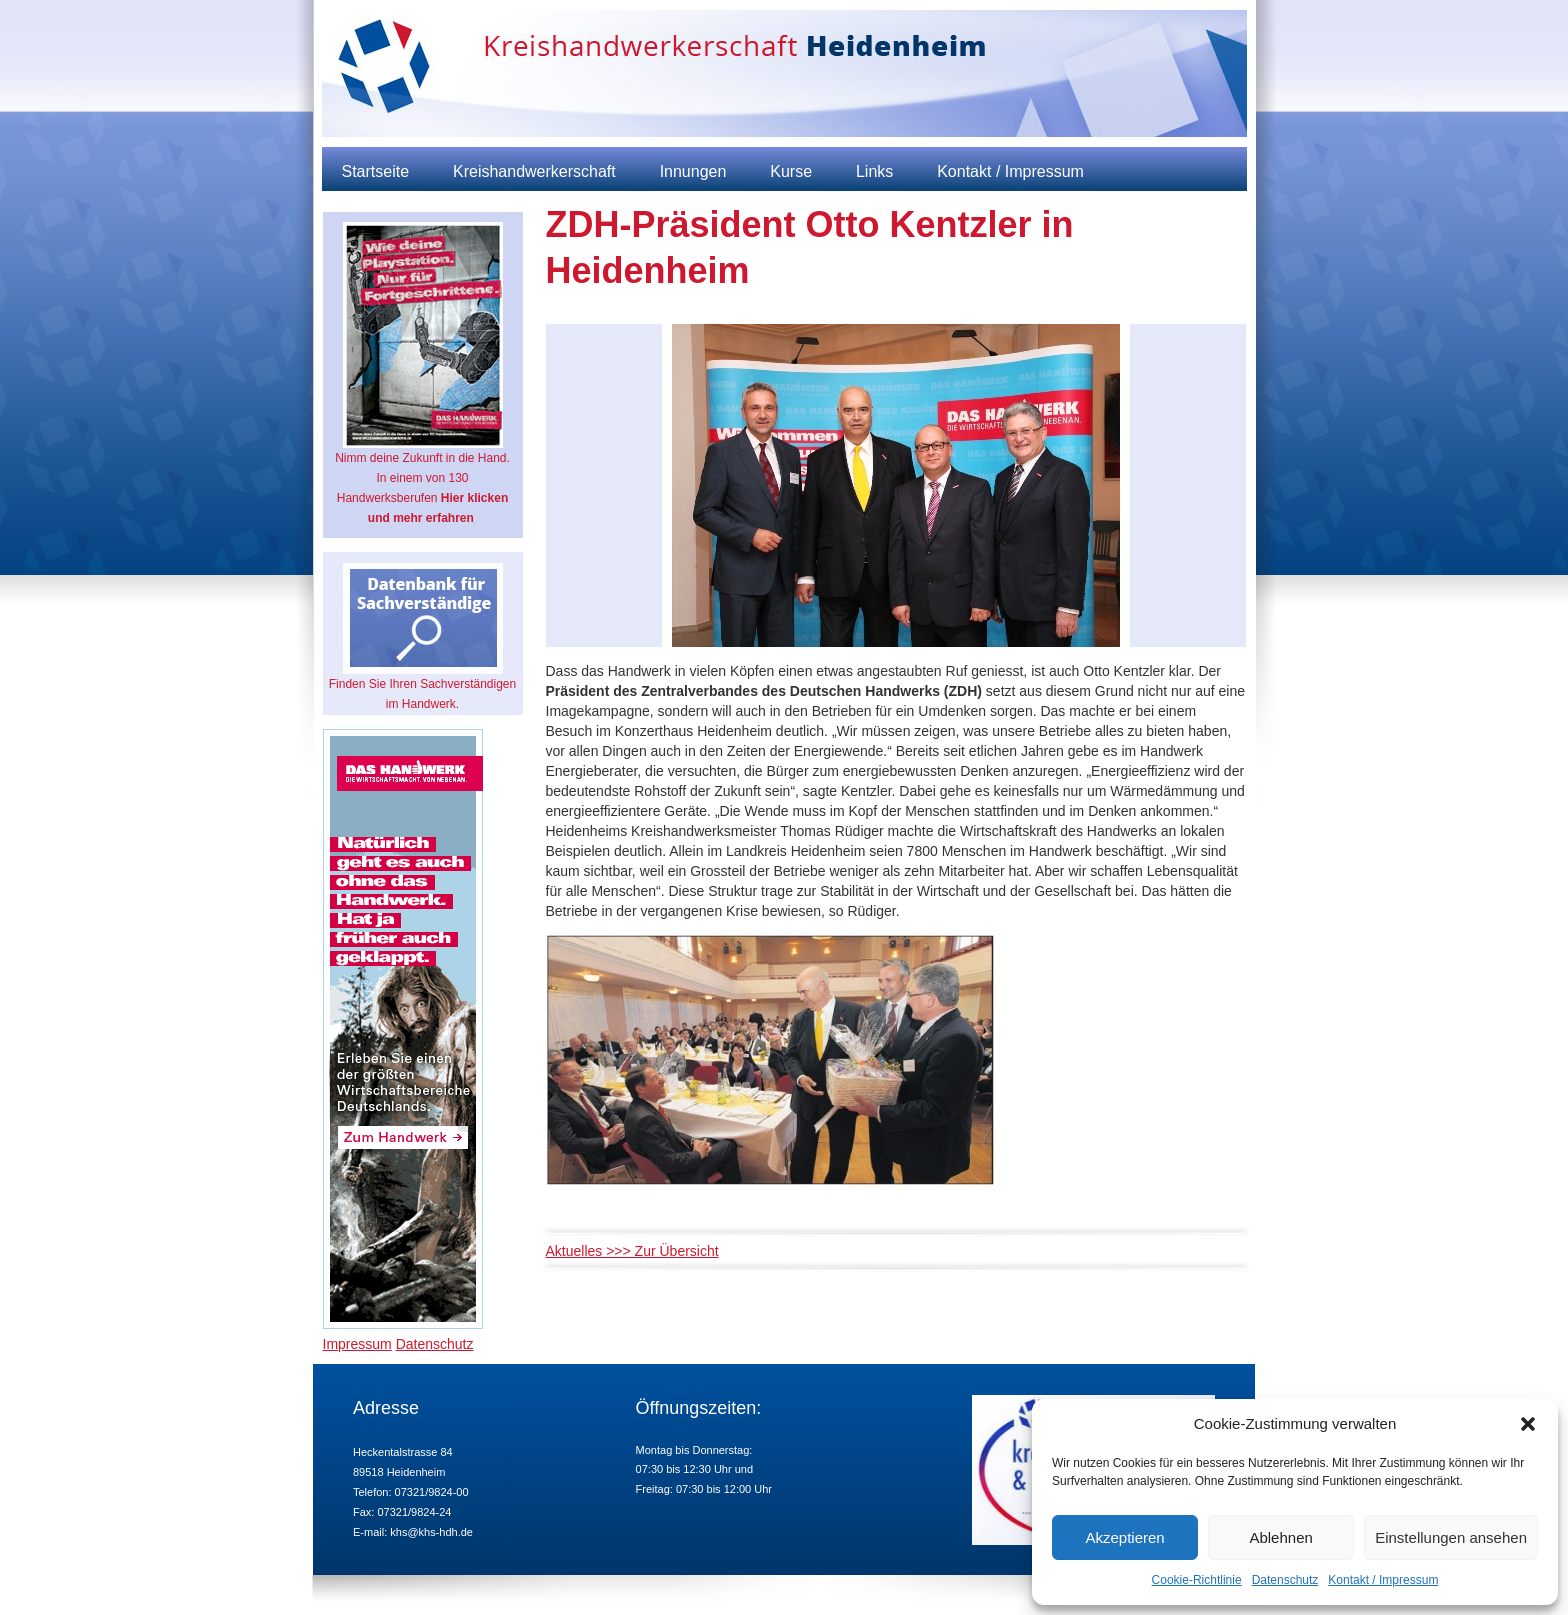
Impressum (357, 1344)
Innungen (693, 171)
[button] (1528, 1424)
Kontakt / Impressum (1383, 1580)
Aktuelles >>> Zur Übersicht (632, 1251)
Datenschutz (1285, 1580)
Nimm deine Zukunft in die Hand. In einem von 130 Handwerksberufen (422, 373)
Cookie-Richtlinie (1197, 1580)
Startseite (376, 171)
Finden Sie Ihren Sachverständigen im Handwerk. (422, 637)
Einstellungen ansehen (1451, 1537)
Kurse (791, 171)
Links (874, 171)
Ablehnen (1280, 1537)
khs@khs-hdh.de (431, 1532)
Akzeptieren (1124, 1537)
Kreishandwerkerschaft (534, 171)
